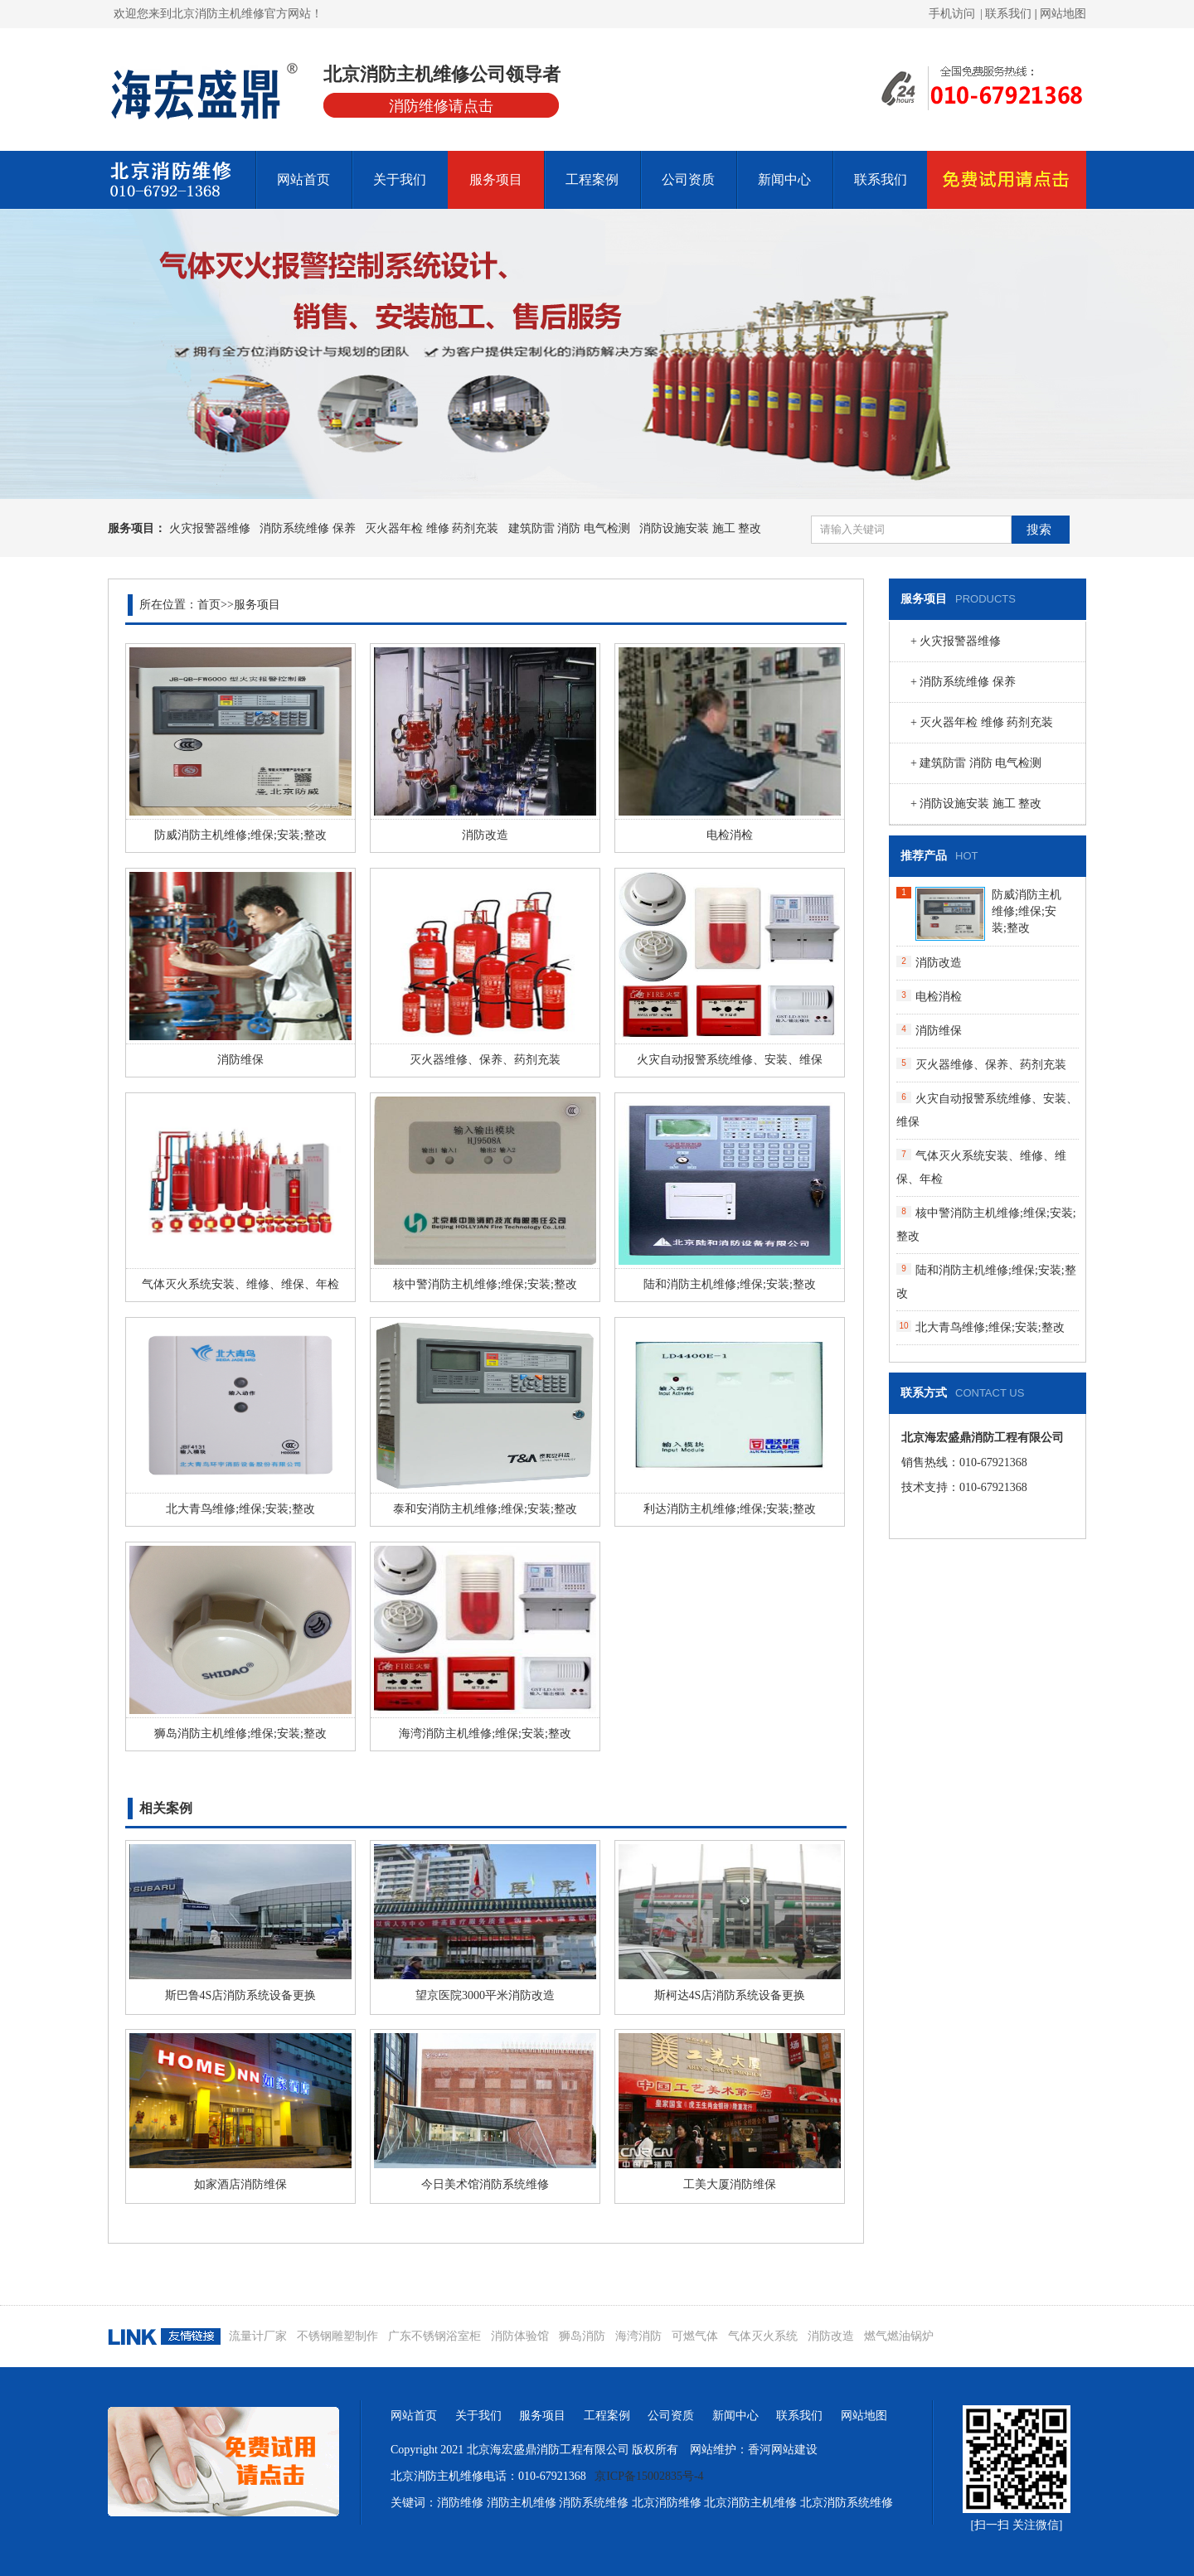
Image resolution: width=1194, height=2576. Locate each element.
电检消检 (729, 835)
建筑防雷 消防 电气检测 (569, 528)
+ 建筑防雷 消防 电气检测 (975, 763)
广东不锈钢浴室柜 (434, 2336)
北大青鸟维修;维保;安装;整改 (240, 1509)
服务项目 (495, 179)
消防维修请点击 (441, 106)
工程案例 (592, 179)
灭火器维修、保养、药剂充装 (485, 1059)
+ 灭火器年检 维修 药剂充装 (981, 722)
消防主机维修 (521, 2502)
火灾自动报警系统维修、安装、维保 (730, 1059)
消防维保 (240, 1059)
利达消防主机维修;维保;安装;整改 (729, 1509)
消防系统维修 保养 (308, 528)
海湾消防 (638, 2336)
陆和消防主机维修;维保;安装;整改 (729, 1284)
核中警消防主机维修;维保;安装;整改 (485, 1284)
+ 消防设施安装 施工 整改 (975, 803)
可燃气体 (695, 2336)
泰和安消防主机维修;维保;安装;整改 (485, 1509)
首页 (209, 604)
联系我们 (880, 179)
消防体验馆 (520, 2336)
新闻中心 (784, 179)
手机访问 (952, 13)
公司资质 (688, 179)
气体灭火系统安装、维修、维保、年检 (240, 1284)
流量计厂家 (258, 2336)
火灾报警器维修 (209, 528)
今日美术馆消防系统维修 (485, 2184)
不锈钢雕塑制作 (337, 2336)
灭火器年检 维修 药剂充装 (431, 528)
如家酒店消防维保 (240, 2184)
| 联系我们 (1007, 13)
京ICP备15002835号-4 (649, 2476)
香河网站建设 (783, 2449)
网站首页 (303, 179)
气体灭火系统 (763, 2336)
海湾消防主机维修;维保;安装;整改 (485, 1733)
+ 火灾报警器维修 (955, 641)
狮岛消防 (582, 2336)
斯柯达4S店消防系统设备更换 (730, 1995)
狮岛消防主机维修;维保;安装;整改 (240, 1733)
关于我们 (399, 179)
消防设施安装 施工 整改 (700, 528)
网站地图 (1063, 13)
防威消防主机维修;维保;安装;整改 (240, 835)
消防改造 (485, 835)
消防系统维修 (594, 2502)
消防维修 (460, 2502)
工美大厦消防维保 (729, 2184)
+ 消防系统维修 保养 (963, 681)
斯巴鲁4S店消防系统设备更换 (241, 1995)
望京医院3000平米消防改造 (485, 1995)
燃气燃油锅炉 (899, 2336)
